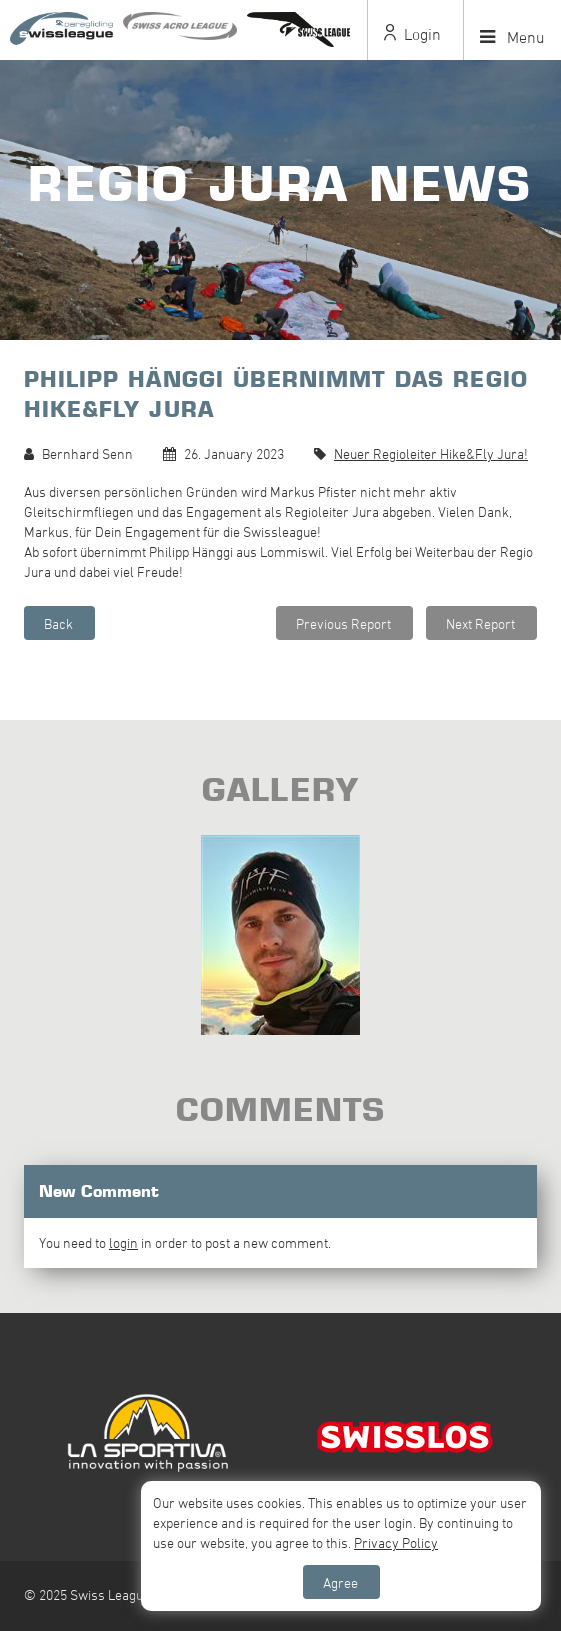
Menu (512, 37)
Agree (340, 1582)
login (123, 1242)
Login (412, 34)
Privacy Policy (396, 1542)
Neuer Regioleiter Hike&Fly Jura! (431, 453)
